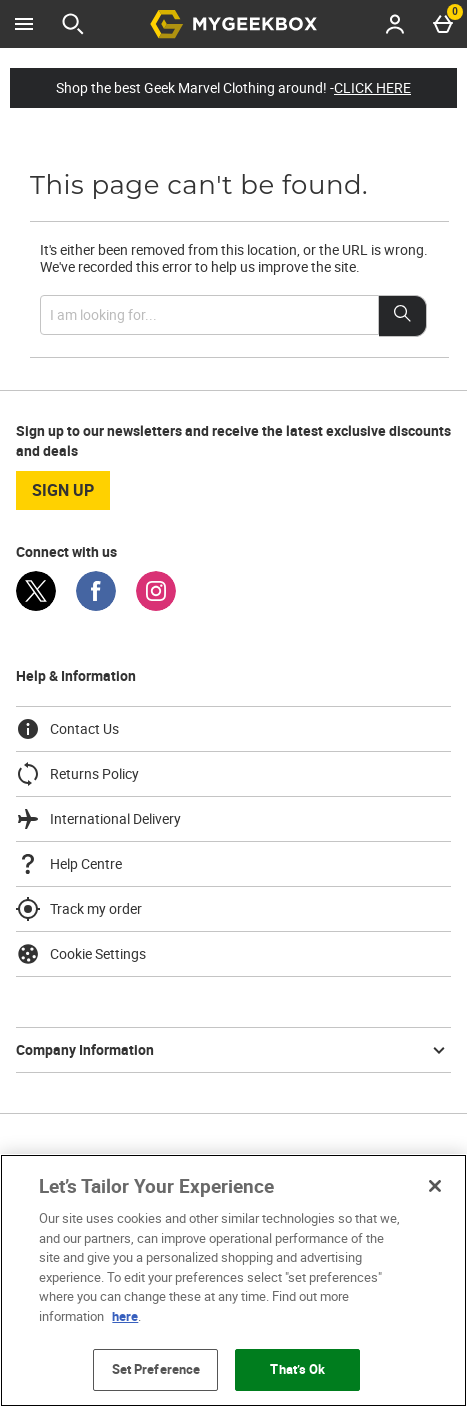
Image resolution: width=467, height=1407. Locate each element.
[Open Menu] (24, 24)
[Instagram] (156, 605)
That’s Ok (297, 1369)
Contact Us (67, 729)
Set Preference (156, 1369)
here (125, 1316)
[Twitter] (36, 605)
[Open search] (73, 24)
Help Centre (69, 864)
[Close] (435, 1186)
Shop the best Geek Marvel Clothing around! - (233, 88)
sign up (63, 490)
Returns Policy (77, 774)
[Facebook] (96, 605)
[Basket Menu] (443, 24)
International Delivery (98, 819)
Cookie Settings (81, 954)
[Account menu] (395, 24)
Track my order (79, 909)
